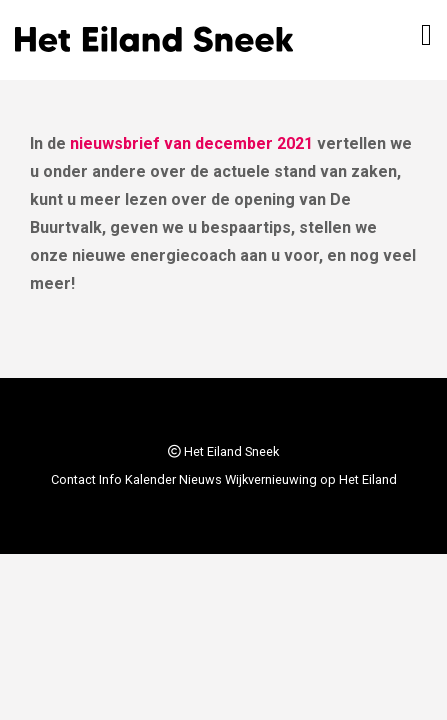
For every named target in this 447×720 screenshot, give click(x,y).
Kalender (150, 479)
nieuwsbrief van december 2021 (191, 143)
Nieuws (200, 479)
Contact (73, 479)
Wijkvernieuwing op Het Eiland (311, 479)
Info (110, 479)
